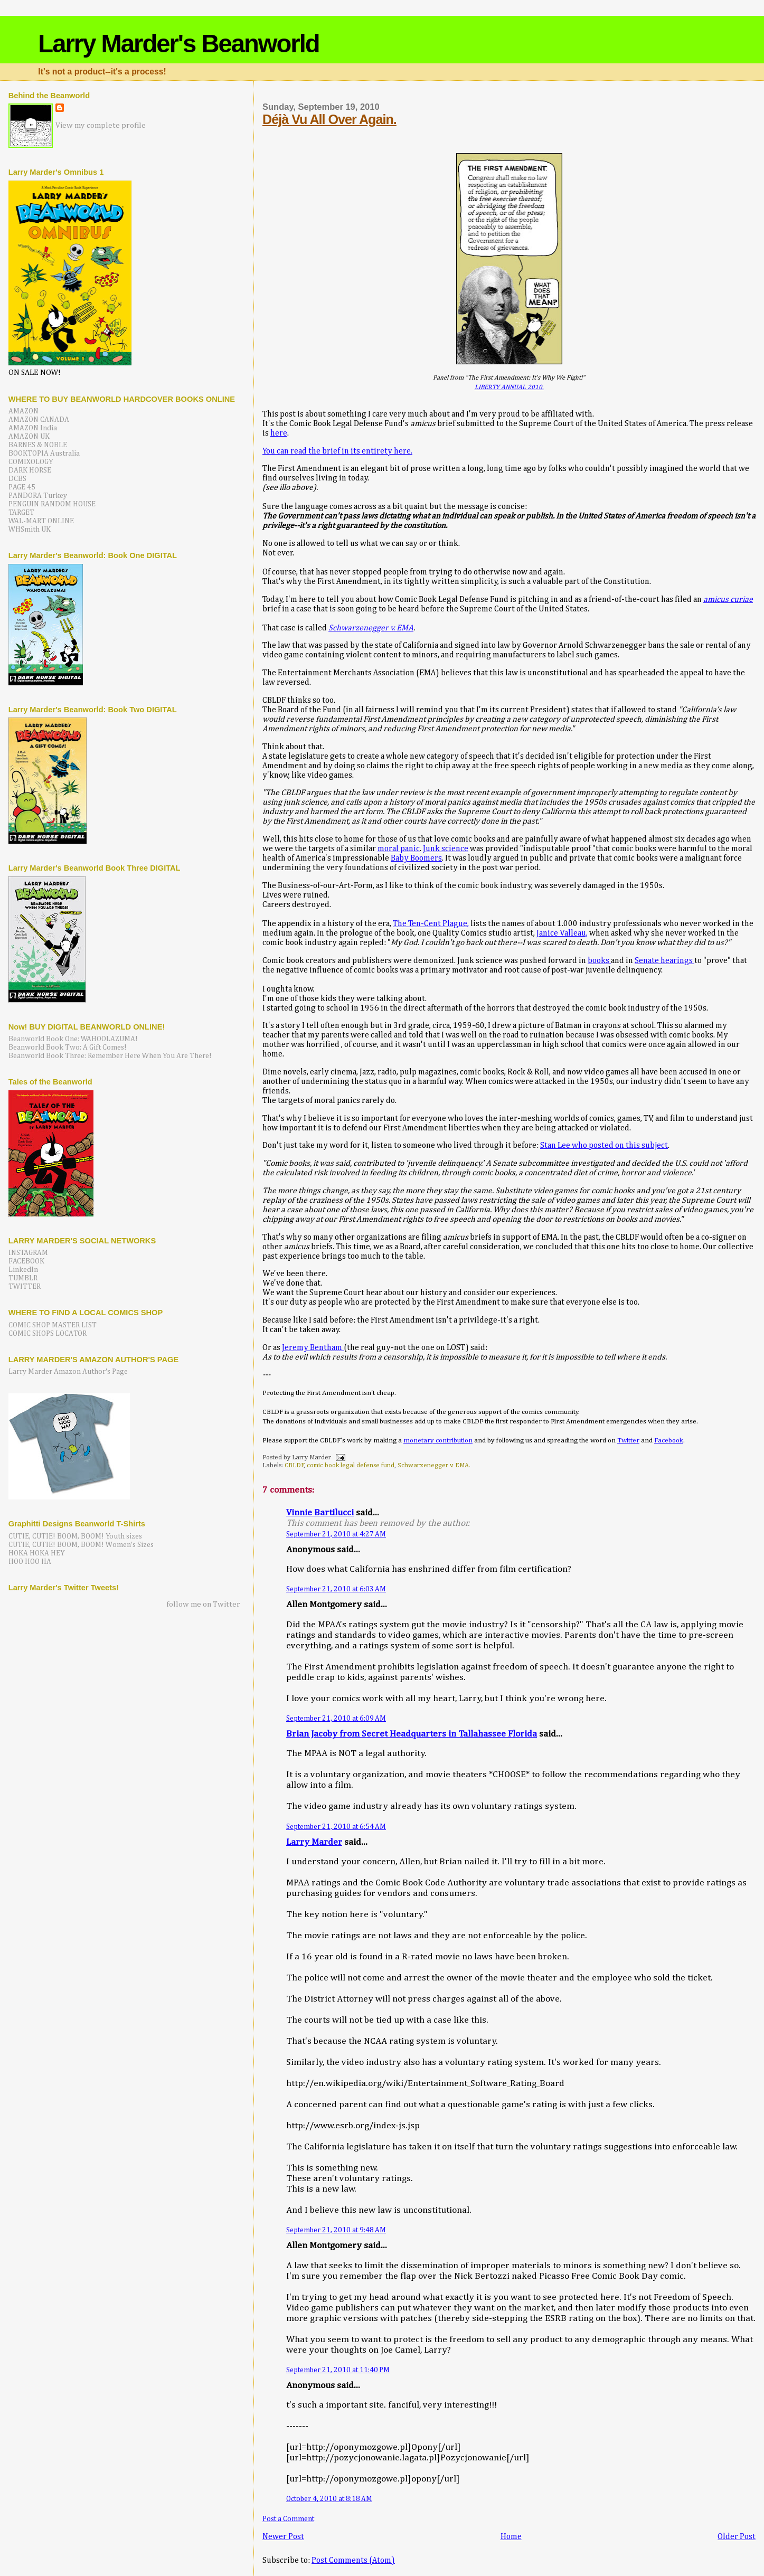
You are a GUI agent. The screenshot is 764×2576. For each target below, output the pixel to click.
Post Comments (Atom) (353, 2560)
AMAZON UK (29, 436)
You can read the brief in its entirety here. (337, 451)
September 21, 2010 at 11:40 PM (338, 2370)
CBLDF (294, 1465)
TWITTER (24, 1286)
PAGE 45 (21, 487)
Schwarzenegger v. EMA (370, 628)
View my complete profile (100, 125)
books (599, 961)
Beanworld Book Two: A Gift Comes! (67, 1047)
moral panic (399, 849)
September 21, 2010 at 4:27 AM (336, 1534)
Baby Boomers (416, 858)
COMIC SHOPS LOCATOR (47, 1333)
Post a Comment (288, 2519)
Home (511, 2537)
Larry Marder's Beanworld (178, 44)
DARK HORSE (29, 470)
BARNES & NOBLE (37, 445)
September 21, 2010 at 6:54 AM (336, 1826)
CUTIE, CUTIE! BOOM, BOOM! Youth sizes (75, 1536)
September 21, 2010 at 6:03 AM (336, 1589)
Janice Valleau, (562, 933)
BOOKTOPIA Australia (44, 453)
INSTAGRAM (28, 1253)
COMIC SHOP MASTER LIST (52, 1325)
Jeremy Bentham (313, 1348)
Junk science (445, 849)
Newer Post (283, 2537)
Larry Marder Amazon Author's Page (68, 1371)
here (278, 433)
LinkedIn (23, 1269)
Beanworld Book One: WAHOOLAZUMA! (73, 1039)
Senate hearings (664, 961)
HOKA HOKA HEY (36, 1553)
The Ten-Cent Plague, (431, 924)
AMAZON (23, 411)
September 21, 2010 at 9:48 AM (336, 2230)
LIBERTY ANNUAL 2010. (509, 387)
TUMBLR (22, 1278)
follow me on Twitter (203, 1604)
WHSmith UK (29, 529)
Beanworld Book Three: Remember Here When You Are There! (110, 1056)
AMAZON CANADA (38, 419)
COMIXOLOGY (30, 462)
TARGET (21, 512)
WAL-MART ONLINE (41, 521)
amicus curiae (728, 599)
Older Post (737, 2537)
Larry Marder (314, 1842)
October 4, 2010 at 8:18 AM (329, 2499)
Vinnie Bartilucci (320, 1512)
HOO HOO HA (29, 1561)
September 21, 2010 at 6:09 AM (336, 1718)
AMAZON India (32, 428)
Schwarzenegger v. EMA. (434, 1465)
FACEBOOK (26, 1261)
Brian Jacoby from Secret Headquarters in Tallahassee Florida (411, 1734)
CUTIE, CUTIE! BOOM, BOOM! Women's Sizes (81, 1545)
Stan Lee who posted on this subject (604, 1145)
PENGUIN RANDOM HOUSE (52, 504)
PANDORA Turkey (37, 495)
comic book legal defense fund (350, 1465)
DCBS (17, 479)
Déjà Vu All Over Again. (329, 119)
